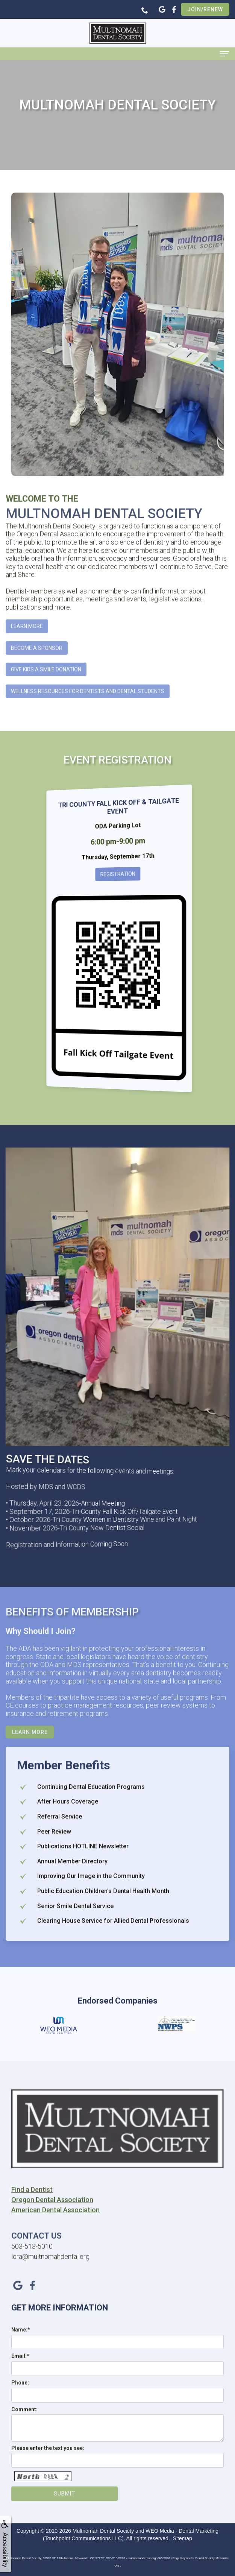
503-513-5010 (32, 2259)
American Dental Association (55, 2223)
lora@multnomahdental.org (50, 2269)
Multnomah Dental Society (103, 2531)
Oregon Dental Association (52, 2212)
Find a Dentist (32, 2202)
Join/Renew (205, 9)
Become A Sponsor (36, 661)
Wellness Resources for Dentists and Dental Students (87, 704)
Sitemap (182, 2538)
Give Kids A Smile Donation (46, 683)
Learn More (27, 639)
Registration (117, 874)
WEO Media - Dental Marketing (182, 2531)
